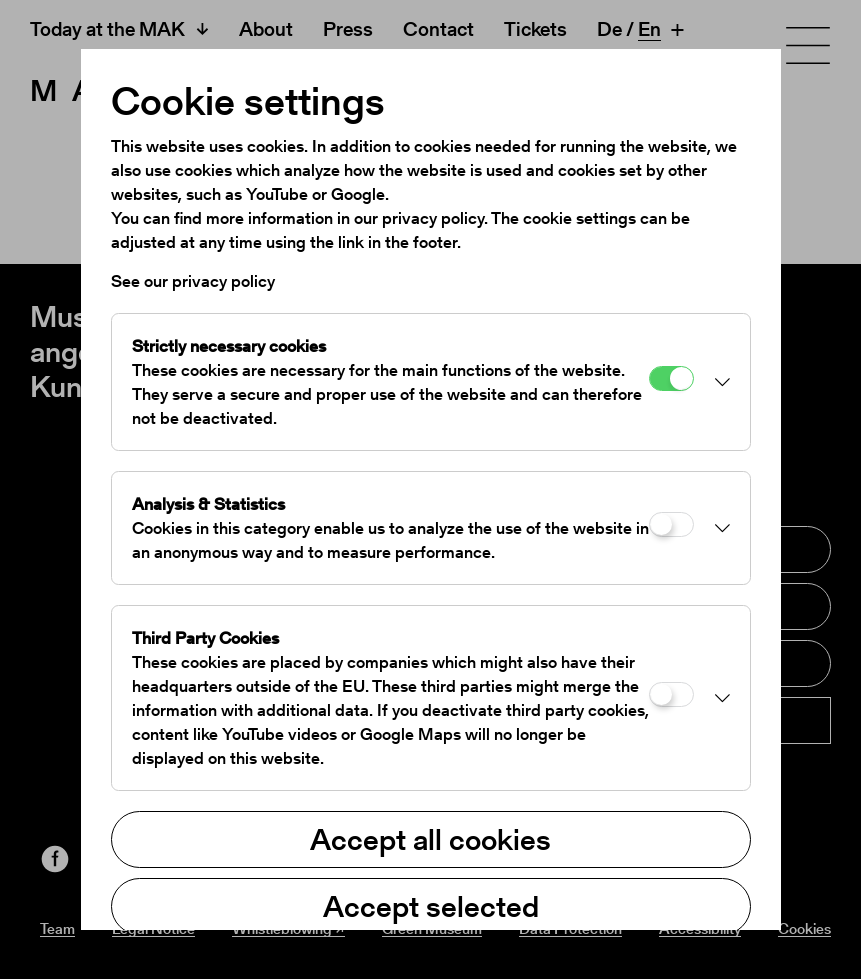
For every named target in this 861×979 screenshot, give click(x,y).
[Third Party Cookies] (671, 694)
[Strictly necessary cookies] (671, 378)
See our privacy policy (193, 281)
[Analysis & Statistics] (671, 524)
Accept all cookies (430, 839)
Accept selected (431, 906)
